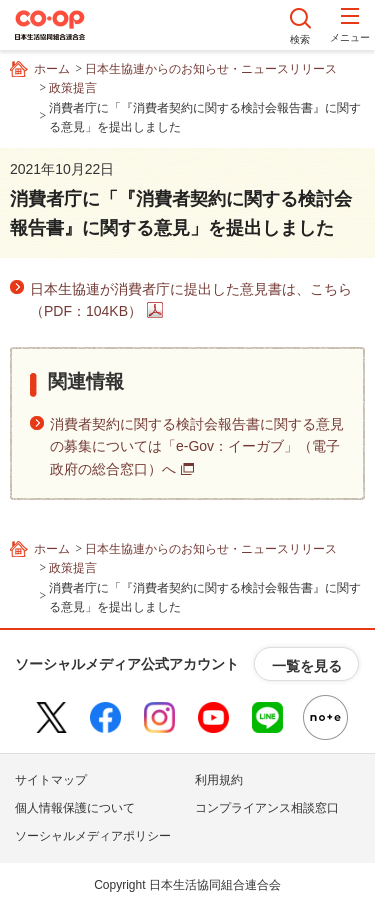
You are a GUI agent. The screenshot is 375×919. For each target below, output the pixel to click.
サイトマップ (51, 780)
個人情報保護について (75, 808)
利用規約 (219, 780)
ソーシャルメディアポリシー (93, 836)
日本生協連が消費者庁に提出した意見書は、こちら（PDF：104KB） (191, 300)
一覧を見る (307, 666)
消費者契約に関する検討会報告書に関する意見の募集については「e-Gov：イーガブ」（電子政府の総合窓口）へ (197, 446)
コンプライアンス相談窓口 (267, 808)
